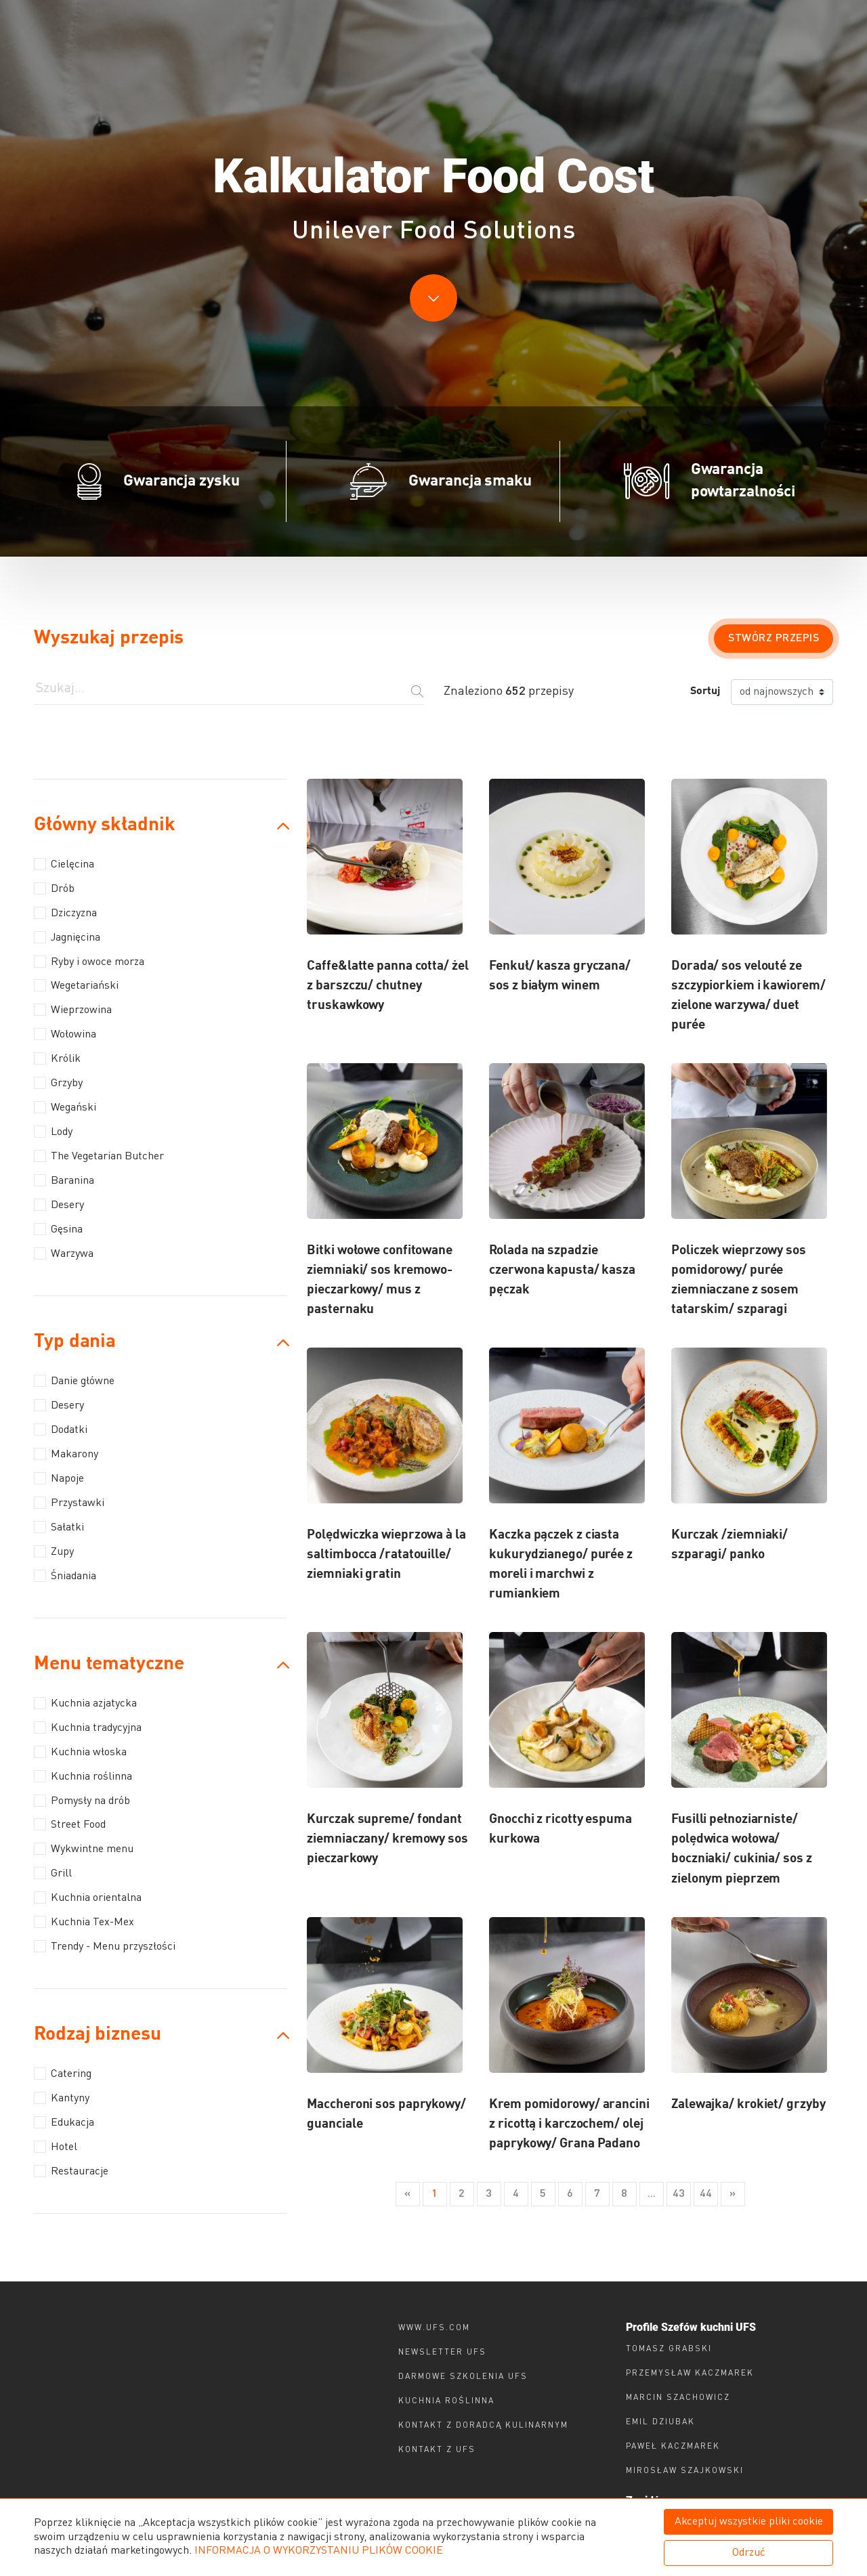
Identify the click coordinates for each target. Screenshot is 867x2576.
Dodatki (60, 1429)
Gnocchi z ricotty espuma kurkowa (560, 1829)
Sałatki (59, 1527)
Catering (62, 2073)
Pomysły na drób (82, 1801)
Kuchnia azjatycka (85, 1703)
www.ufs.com (434, 2328)
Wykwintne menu (83, 1849)
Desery (59, 1205)
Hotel (55, 2147)
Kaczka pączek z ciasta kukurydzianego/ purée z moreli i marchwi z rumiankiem (561, 1564)
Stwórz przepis (773, 638)
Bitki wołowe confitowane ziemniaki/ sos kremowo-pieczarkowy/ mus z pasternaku (379, 1280)
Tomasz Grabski (669, 2349)
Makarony (66, 1454)
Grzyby (58, 1083)
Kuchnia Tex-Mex (84, 1922)
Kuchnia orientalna (88, 1897)
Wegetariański (76, 985)
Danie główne (74, 1381)
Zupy (54, 1551)
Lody (53, 1131)
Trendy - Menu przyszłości (104, 1946)
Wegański (65, 1107)
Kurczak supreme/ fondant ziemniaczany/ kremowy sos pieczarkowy (387, 1839)
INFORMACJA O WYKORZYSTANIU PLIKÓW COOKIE (318, 2551)
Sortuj (705, 691)
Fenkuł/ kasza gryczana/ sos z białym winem (560, 976)
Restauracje (71, 2171)
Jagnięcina (67, 937)
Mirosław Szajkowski (685, 2471)
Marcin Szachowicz (678, 2398)
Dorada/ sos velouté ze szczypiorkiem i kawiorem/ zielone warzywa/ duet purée (748, 995)
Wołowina (65, 1034)
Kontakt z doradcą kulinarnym (483, 2426)
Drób (54, 888)
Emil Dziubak (660, 2422)
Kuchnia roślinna (83, 1776)
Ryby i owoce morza (89, 962)
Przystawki (69, 1503)
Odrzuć (748, 2553)
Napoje (59, 1478)
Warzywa (63, 1253)
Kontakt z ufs (436, 2450)
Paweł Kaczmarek (673, 2447)
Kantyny (61, 2098)
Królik (57, 1058)
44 (706, 2194)
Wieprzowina (73, 1010)
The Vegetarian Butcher (99, 1156)
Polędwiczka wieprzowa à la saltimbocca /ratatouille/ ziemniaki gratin (386, 1554)
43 (679, 2194)
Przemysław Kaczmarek (690, 2373)
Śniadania (65, 1576)
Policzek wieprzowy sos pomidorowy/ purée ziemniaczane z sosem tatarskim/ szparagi (738, 1280)
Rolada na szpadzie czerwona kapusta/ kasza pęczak (562, 1270)
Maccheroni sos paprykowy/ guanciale (386, 2114)
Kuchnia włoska (80, 1752)
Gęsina (58, 1229)
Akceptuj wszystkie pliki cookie (749, 2521)
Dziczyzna (65, 913)
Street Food (70, 1824)
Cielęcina (64, 864)
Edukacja (64, 2122)
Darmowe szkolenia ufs (463, 2377)
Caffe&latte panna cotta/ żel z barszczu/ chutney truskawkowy (387, 986)
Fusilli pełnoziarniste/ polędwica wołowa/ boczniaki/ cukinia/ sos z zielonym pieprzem (741, 1849)
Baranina (64, 1180)
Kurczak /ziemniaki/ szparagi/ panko (729, 1544)
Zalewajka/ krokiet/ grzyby (748, 2104)
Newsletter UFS (442, 2352)
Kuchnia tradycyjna (88, 1727)
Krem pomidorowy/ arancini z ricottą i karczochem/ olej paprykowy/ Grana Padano (569, 2124)
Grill (53, 1873)
